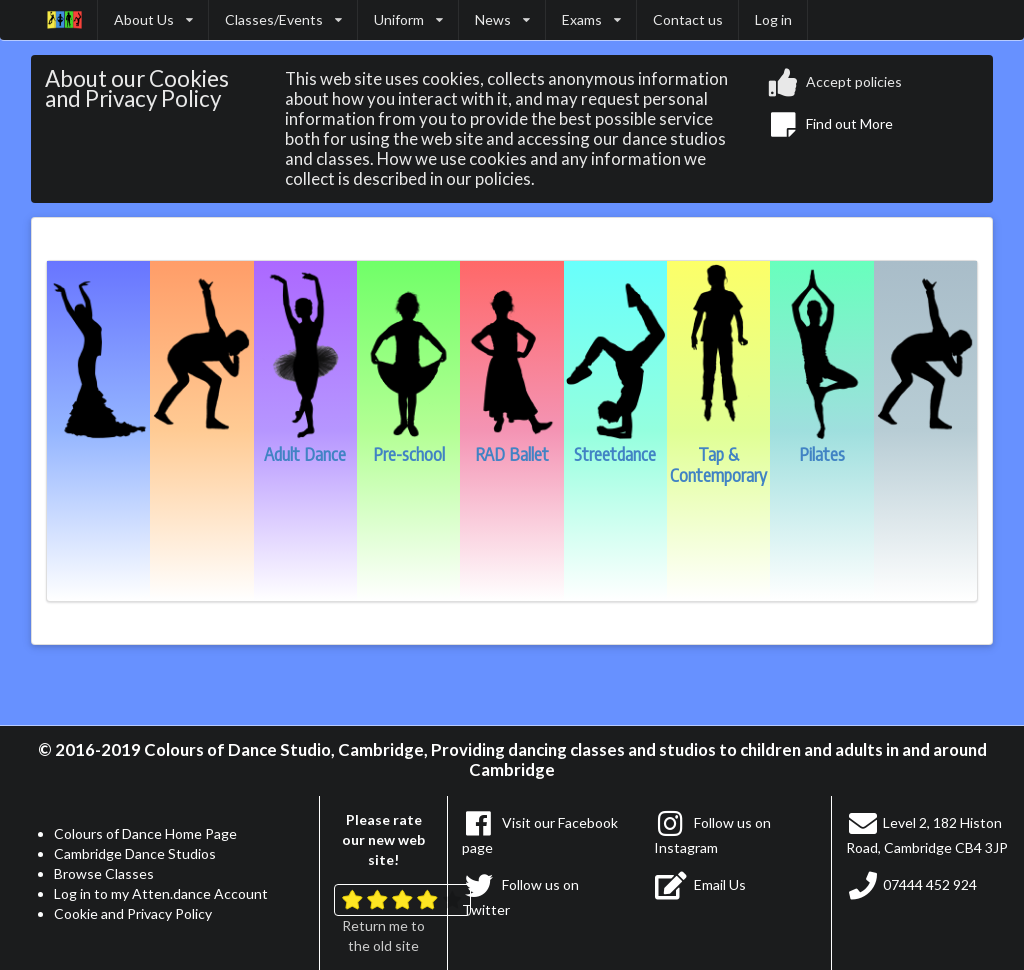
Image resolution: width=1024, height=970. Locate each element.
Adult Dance (305, 444)
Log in (773, 19)
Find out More (830, 123)
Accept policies (835, 83)
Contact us (688, 19)
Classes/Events (283, 19)
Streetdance (615, 444)
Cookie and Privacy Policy (133, 913)
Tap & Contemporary (718, 455)
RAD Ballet (511, 444)
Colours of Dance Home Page (145, 833)
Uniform (408, 19)
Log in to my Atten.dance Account (161, 893)
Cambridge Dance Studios (135, 853)
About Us (153, 19)
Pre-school (408, 444)
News (502, 19)
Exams (591, 19)
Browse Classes (104, 873)
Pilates (821, 444)
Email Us (700, 884)
